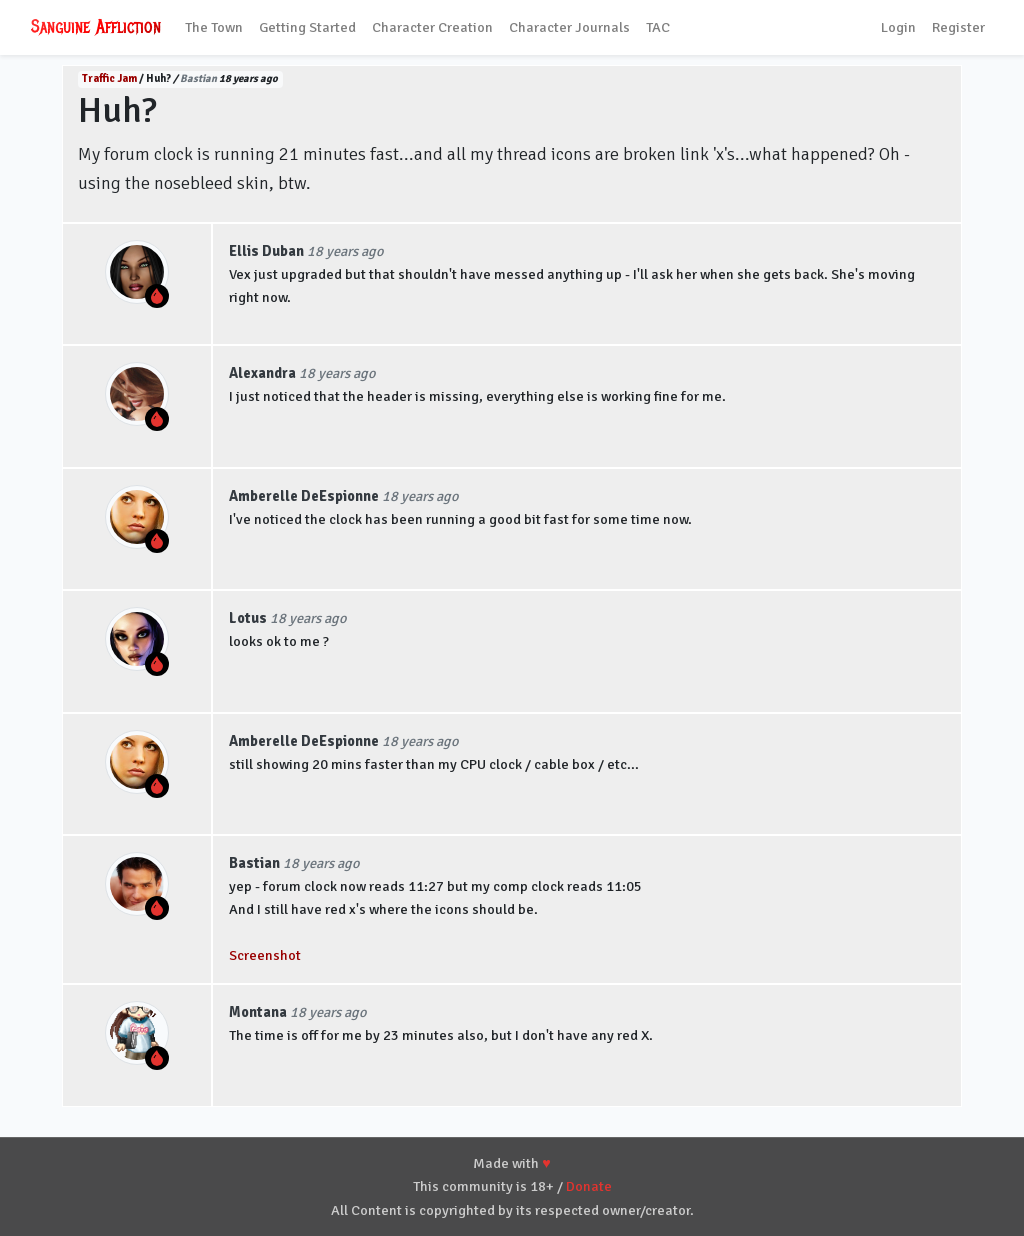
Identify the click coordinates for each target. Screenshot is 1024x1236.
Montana (258, 1012)
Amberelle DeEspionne (304, 496)
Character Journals (569, 27)
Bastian (198, 78)
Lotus (248, 618)
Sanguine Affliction (96, 27)
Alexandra (262, 373)
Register (958, 27)
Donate (589, 1186)
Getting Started (307, 27)
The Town (214, 27)
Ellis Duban (266, 251)
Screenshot (265, 955)
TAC (658, 27)
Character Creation (432, 27)
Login (898, 27)
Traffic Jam (109, 78)
